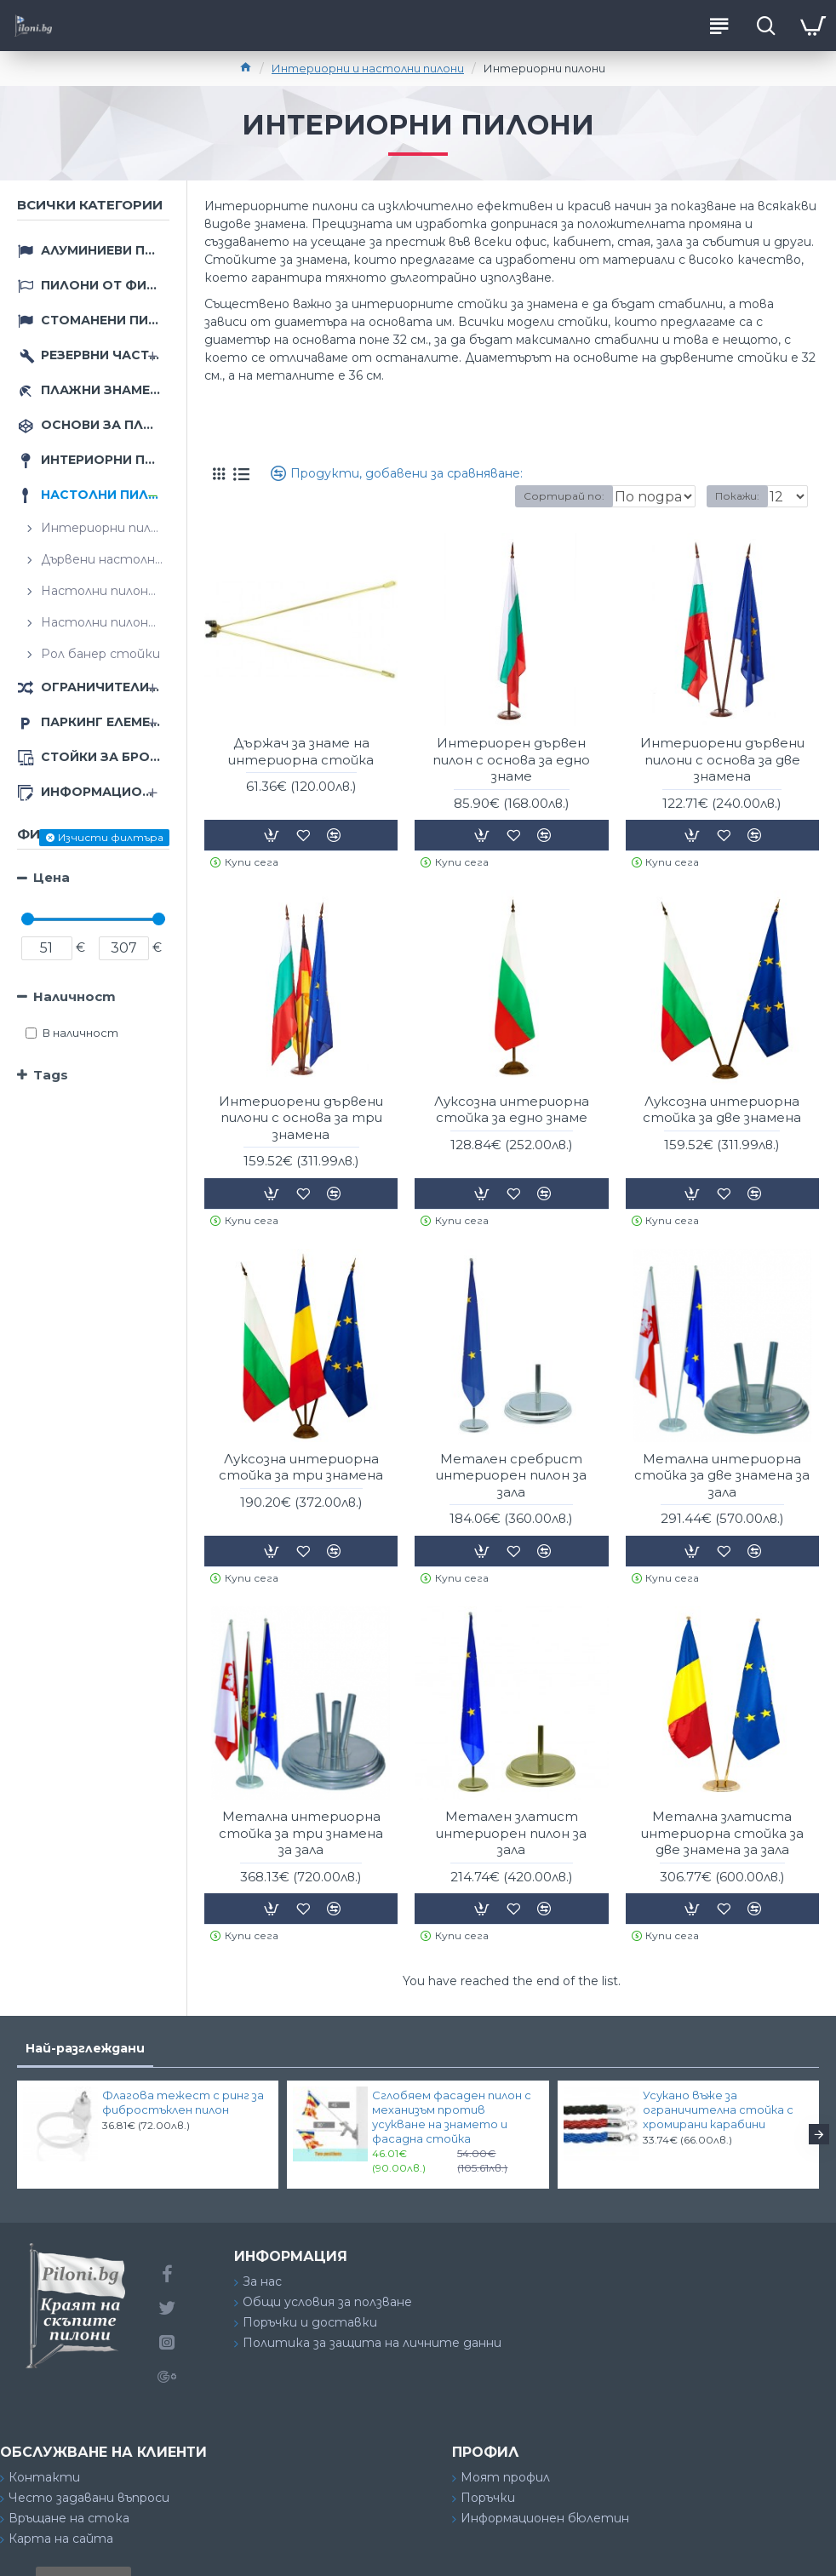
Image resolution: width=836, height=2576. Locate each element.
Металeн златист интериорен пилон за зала (511, 1833)
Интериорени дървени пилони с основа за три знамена (301, 1117)
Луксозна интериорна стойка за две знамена (722, 1109)
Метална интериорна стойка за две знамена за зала (722, 1475)
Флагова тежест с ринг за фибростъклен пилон (183, 2102)
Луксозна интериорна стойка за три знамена (301, 1467)
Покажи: (737, 495)
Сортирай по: (502, 495)
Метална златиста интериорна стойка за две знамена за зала (722, 1833)
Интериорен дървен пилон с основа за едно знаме (511, 759)
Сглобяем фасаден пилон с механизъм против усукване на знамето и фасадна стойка (451, 2116)
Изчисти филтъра (110, 837)
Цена (51, 877)
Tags (50, 1075)
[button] (819, 2134)
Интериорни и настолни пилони (368, 68)
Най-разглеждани (85, 2048)
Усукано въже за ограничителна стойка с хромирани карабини (718, 2109)
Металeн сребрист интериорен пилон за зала (511, 1475)
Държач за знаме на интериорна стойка (301, 751)
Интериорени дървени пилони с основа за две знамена (722, 759)
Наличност (74, 996)
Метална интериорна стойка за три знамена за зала (301, 1833)
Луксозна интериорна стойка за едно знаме (511, 1109)
